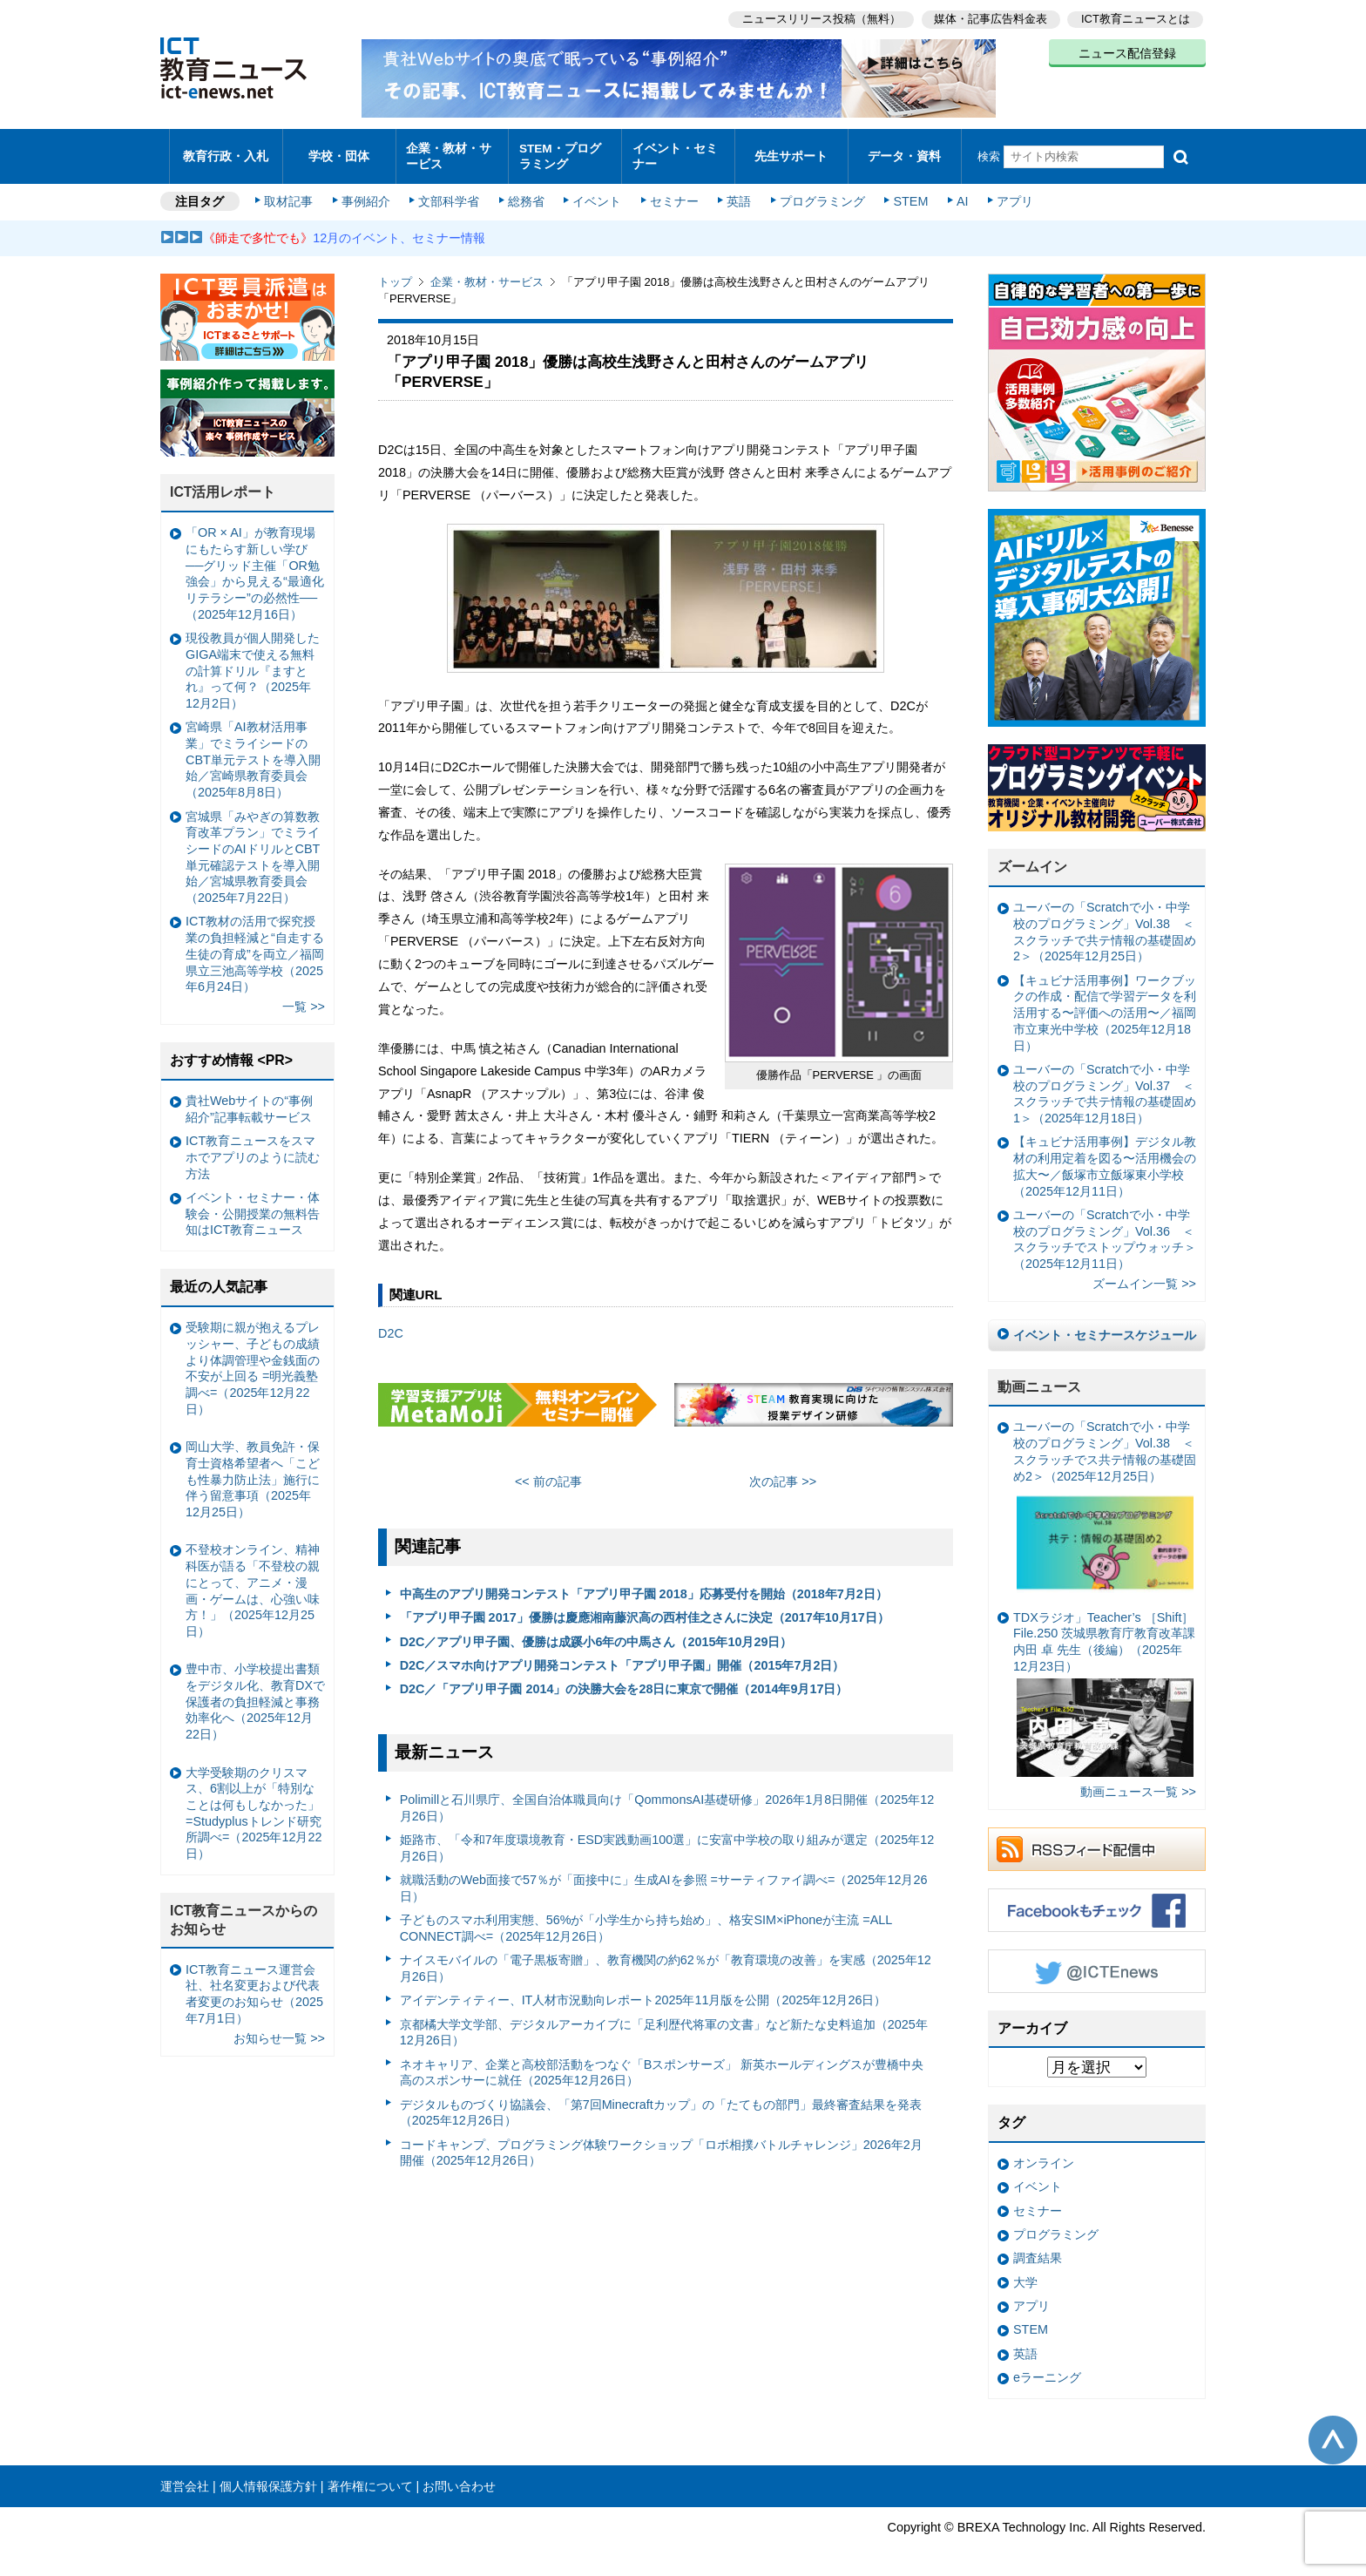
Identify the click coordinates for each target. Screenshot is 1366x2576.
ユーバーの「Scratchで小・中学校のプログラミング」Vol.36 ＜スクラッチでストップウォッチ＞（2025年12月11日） (1104, 1230)
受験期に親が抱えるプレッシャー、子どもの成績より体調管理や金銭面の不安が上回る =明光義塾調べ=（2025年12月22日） (253, 1360)
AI (957, 193)
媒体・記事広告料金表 (989, 17)
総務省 (526, 193)
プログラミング (819, 193)
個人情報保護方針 (268, 2477)
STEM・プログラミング (565, 152)
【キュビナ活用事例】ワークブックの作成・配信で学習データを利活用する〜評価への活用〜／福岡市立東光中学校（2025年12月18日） (1104, 1004)
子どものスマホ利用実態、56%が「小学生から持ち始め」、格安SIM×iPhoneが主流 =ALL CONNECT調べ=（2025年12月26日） (646, 1920)
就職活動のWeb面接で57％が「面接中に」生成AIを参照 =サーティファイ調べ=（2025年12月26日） (664, 1879)
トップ (395, 274)
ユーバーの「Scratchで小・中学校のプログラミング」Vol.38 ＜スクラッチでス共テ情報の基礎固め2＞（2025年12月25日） (1104, 1501)
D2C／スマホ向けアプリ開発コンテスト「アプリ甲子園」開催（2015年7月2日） (622, 1657)
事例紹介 (367, 193)
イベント (596, 193)
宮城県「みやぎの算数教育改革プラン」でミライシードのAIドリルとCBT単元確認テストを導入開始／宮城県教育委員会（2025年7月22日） (253, 849)
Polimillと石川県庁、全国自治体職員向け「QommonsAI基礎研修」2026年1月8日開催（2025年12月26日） (667, 1799)
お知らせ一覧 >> (279, 2030)
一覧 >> (303, 999)
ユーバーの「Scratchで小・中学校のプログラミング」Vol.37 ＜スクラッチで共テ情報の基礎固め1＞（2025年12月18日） (1104, 1085)
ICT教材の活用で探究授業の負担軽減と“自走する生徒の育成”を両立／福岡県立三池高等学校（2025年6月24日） (255, 946)
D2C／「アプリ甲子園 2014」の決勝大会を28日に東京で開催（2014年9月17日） (624, 1681)
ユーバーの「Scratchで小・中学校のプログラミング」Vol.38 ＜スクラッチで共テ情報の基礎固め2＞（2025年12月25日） (1104, 923)
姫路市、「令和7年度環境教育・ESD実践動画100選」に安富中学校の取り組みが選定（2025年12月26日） (667, 1839)
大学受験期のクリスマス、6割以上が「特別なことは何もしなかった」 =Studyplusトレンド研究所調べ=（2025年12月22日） (253, 1805)
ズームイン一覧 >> (1144, 1276)
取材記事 (291, 193)
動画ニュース (1039, 1378)
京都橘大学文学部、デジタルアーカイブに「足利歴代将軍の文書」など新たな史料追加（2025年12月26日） (664, 2024)
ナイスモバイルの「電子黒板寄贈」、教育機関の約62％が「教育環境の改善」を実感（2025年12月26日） (665, 1960)
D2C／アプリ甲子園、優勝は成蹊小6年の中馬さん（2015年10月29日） (596, 1633)
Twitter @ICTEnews (1097, 1962)
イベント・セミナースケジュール (1104, 1326)
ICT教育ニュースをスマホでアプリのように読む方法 (253, 1149)
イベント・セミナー (673, 152)
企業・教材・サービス (447, 152)
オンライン (1043, 2155)
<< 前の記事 (548, 1473)
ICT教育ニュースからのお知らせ (244, 1912)
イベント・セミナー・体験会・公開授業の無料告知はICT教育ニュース (253, 1205)
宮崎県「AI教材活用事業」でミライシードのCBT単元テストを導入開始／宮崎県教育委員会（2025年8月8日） (253, 751)
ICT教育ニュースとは (1135, 17)
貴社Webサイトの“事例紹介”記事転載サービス (249, 1100)
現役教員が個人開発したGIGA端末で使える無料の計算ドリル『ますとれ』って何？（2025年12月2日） (253, 662)
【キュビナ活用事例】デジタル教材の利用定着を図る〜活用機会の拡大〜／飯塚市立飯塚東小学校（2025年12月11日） (1104, 1158)
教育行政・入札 (226, 152)
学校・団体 (339, 152)
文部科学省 (449, 193)
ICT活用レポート (223, 484)
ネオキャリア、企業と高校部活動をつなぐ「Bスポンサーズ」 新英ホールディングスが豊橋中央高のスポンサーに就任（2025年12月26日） (662, 2064)
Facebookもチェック (1097, 1901)
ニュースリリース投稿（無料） (819, 17)
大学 (1025, 2274)
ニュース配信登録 (1127, 52)
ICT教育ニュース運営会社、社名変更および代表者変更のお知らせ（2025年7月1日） (254, 1985)
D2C (390, 1325)
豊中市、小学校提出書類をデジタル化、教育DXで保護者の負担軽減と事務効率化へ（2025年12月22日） (255, 1693)
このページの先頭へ (1333, 2431)
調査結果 (1037, 2250)
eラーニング (1047, 2369)
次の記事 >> (782, 1473)
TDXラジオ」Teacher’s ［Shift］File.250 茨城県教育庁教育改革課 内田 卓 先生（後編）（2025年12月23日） (1104, 1685)
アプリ (1009, 193)
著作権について (370, 2477)
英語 (737, 193)
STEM (906, 193)
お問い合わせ (459, 2477)
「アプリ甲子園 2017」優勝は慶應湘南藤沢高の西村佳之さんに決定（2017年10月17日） (644, 1610)
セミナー (672, 193)
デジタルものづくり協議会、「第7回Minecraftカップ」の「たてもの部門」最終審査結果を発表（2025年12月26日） (661, 2104)
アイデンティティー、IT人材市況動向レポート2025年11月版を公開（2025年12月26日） (643, 1992)
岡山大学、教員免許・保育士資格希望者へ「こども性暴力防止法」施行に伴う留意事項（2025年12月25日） (253, 1471)
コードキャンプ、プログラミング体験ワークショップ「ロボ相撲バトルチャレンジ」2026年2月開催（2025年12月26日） (661, 2144)
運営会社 (184, 2477)
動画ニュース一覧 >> (1138, 1783)
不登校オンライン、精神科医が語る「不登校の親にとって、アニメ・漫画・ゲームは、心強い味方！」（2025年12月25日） (253, 1582)
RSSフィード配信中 (1097, 1840)
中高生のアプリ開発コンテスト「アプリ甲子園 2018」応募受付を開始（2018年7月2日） (644, 1585)
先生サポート (791, 152)
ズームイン (1032, 858)
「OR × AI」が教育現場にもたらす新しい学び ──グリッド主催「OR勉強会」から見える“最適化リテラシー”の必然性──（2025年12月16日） (255, 565)
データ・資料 (904, 152)
